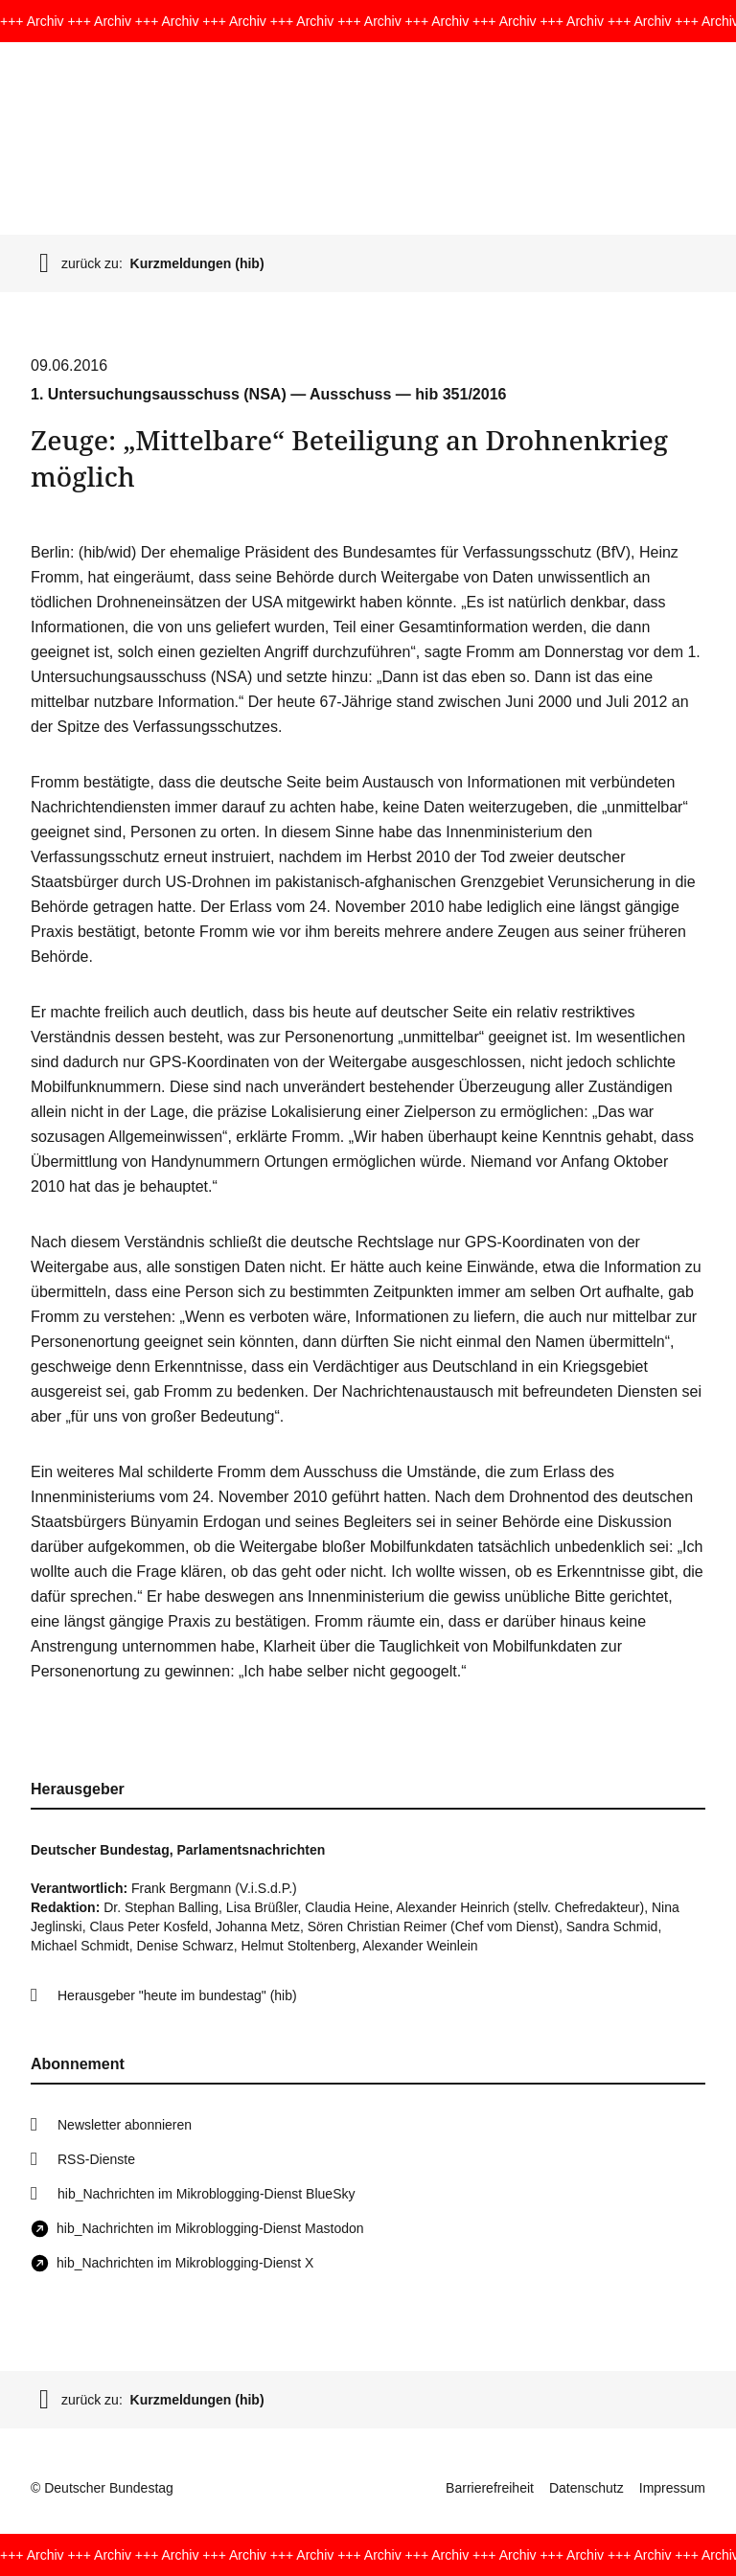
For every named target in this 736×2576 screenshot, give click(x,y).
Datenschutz (586, 2488)
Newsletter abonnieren (125, 2124)
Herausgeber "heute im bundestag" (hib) (177, 1995)
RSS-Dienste (96, 2159)
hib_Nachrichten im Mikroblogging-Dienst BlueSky (206, 2193)
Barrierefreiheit (490, 2488)
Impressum (672, 2488)
